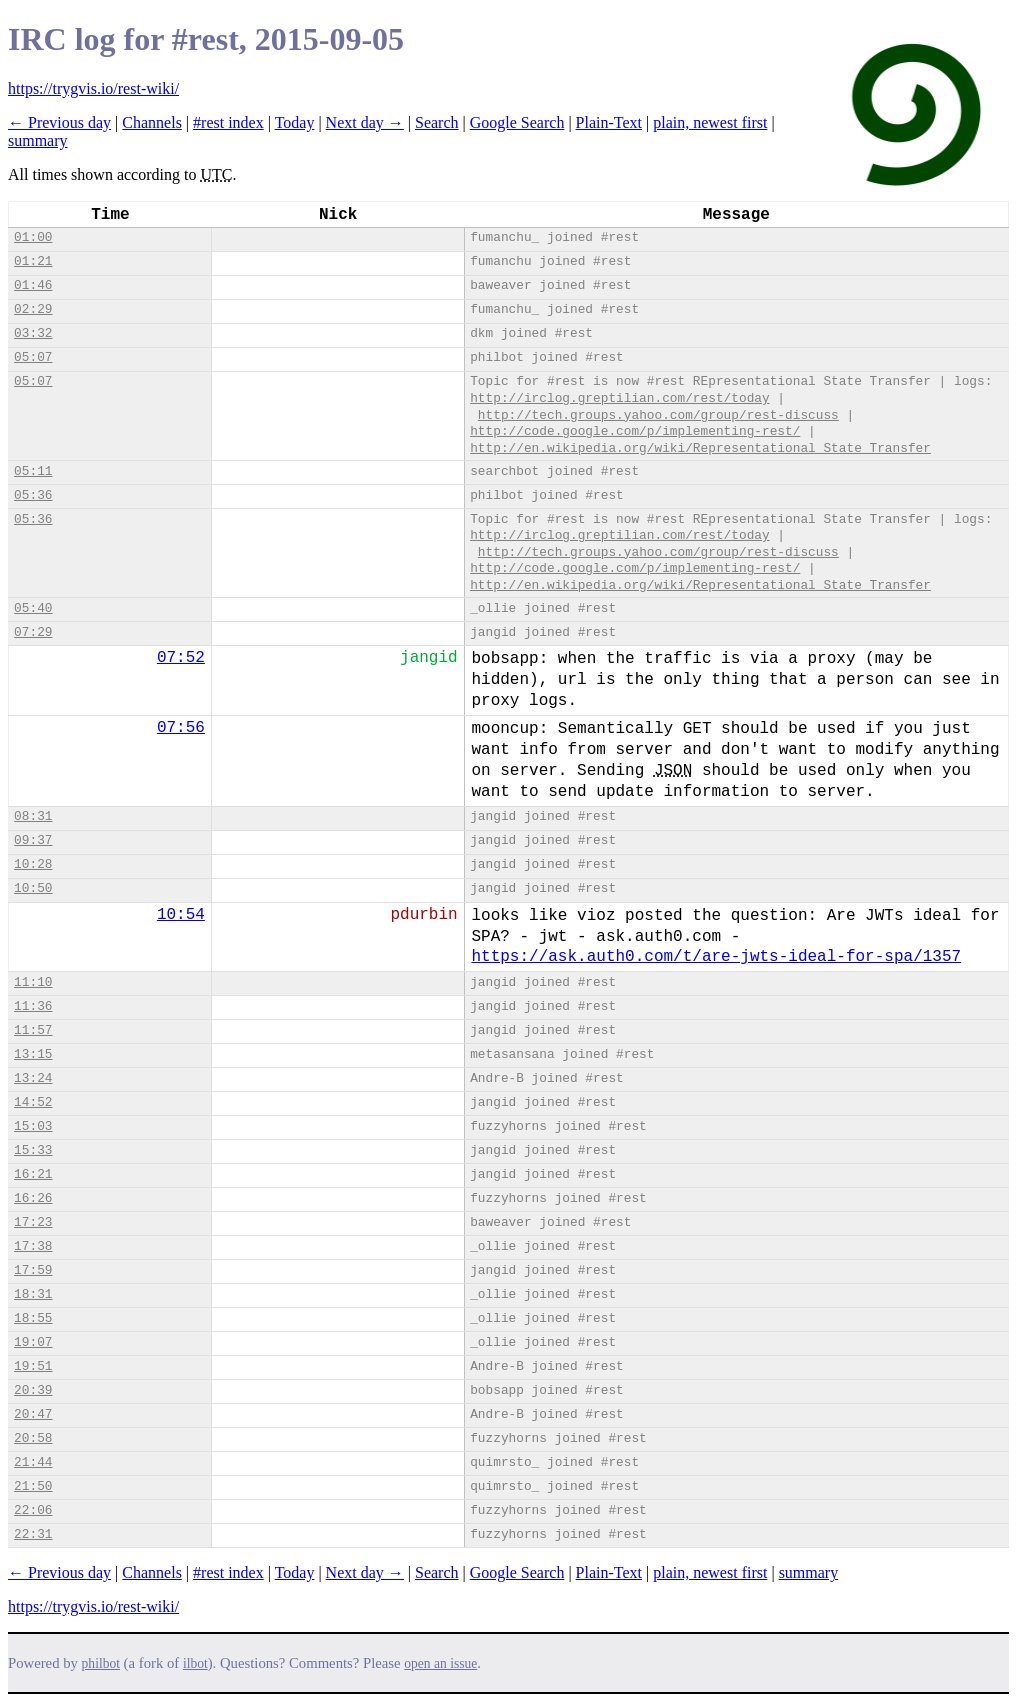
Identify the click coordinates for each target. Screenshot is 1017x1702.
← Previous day (59, 122)
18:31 (33, 1294)
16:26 (33, 1198)
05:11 (33, 471)
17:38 (33, 1246)
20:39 (33, 1390)
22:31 (33, 1534)
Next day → (365, 122)
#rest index (228, 122)
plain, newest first (710, 122)
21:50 (33, 1486)
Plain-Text (609, 122)
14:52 (33, 1102)
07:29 (33, 632)
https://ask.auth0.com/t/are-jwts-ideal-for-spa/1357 (716, 957)
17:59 (33, 1270)
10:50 (33, 888)
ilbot (195, 1663)
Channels (152, 122)
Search (437, 122)
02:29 (33, 309)
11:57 (33, 1030)
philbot (101, 1663)
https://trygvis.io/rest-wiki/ (93, 88)
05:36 (33, 495)
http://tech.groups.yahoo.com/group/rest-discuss (658, 415)
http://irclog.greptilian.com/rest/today (620, 398)
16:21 (33, 1174)
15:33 (33, 1150)
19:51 (33, 1366)
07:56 (181, 728)
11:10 (33, 982)
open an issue (440, 1663)
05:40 (33, 608)
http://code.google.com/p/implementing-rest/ (635, 431)
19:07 (33, 1342)
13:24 (33, 1078)
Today (295, 122)
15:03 (33, 1126)
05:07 (33, 357)
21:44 (33, 1462)
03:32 (33, 333)
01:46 (33, 285)
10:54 (181, 915)
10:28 (33, 864)
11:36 (33, 1006)
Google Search (517, 122)
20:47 (33, 1414)
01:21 (33, 261)
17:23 (33, 1222)
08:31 (33, 816)
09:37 (33, 840)
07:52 (181, 658)
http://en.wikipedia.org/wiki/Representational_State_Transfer (700, 448)
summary (38, 140)
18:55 (33, 1318)
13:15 (33, 1054)
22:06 (33, 1510)
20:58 (33, 1438)
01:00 (33, 237)
